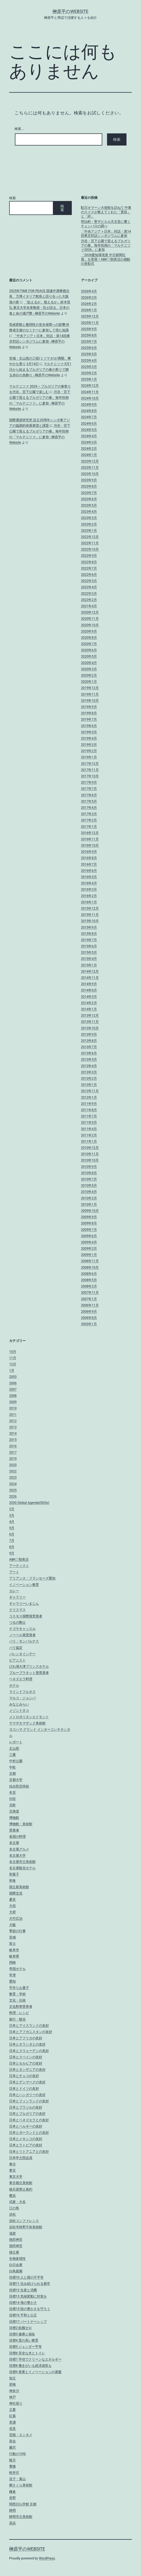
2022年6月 (89, 574)
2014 (13, 1433)
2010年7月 (89, 1179)
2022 (13, 1471)
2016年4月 (89, 883)
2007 (13, 1389)
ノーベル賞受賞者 (22, 1635)
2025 (13, 1490)
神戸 (12, 2397)
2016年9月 (89, 852)
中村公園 (15, 1761)
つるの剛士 (17, 1622)
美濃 (12, 2422)
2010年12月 (90, 1148)
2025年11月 (90, 323)
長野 (12, 2498)
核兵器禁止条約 (20, 2189)
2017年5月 (89, 801)
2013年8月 (89, 1041)
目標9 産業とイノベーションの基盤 (35, 2372)
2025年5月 (89, 354)
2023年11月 (90, 467)
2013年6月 (89, 1053)
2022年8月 (89, 562)
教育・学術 (17, 1994)
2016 (13, 1446)
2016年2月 (89, 896)
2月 (11, 1509)
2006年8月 (89, 1318)
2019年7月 (89, 719)
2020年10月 (90, 625)
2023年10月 (90, 474)
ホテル (14, 1685)
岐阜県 (14, 1956)
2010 (13, 1408)
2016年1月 (89, 902)
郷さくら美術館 (20, 2485)
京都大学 (15, 1780)
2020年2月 (89, 675)
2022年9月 (89, 555)
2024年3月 (89, 442)
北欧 (12, 1805)
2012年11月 (90, 1091)
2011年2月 (89, 1135)
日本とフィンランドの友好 (29, 2101)
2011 (13, 1414)
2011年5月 (89, 1122)
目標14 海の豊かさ (23, 2302)
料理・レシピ (19, 2013)
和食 (12, 1880)
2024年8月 (89, 411)
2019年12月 (90, 688)
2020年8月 (89, 637)
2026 (13, 1496)
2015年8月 (89, 933)
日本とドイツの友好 (24, 2088)
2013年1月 (89, 1085)
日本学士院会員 (20, 2158)
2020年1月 (89, 681)
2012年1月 (89, 1097)
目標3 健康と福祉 (22, 2334)
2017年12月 (90, 763)
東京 (12, 2170)
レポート (15, 1742)
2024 (13, 1484)
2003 (13, 1377)
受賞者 (14, 1830)
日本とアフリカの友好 (25, 2038)
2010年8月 (89, 1173)
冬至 (12, 1792)
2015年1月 (89, 965)
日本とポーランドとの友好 (29, 2132)
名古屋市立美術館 (22, 1862)
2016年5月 (89, 877)
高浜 (12, 2523)
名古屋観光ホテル (22, 1868)
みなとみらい (19, 1704)
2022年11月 (90, 543)
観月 (12, 2460)
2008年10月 (90, 1267)
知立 (12, 2378)
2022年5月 (89, 581)
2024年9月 (89, 404)
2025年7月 (89, 341)
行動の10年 (17, 2454)
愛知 (12, 1981)
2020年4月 (89, 663)
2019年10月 (90, 700)
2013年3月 (89, 1072)
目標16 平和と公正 (23, 2315)
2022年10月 (90, 549)
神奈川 (14, 2391)
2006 (13, 1383)
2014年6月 (89, 990)
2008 (13, 1396)
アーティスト (19, 1566)
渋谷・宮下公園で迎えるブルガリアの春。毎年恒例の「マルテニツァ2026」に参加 (106, 245)
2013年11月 (90, 1022)
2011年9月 (89, 1104)
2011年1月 (89, 1141)
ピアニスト (17, 1660)
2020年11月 (90, 618)
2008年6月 (89, 1274)
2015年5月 (89, 952)
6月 (11, 1534)
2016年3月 (89, 889)
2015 (13, 1440)
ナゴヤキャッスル (22, 1629)
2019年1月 (89, 757)
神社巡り (15, 2403)
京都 (12, 1773)
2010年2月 (89, 1198)
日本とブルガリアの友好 (27, 2113)
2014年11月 (90, 978)
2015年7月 (89, 940)
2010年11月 (90, 1154)
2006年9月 (89, 1311)
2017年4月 (89, 807)
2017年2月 (89, 820)
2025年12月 (90, 316)
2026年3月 (89, 297)
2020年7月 (89, 644)
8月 (11, 1547)
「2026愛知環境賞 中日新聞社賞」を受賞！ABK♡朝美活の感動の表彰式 (105, 259)
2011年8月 (89, 1110)
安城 (12, 1937)
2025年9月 (89, 329)
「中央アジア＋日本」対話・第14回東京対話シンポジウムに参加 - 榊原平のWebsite (39, 341)
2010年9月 (89, 1167)
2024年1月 (89, 455)
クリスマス (17, 1610)
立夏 (12, 2409)
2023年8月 (89, 486)
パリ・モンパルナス (24, 1641)
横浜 (12, 2195)
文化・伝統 (17, 2000)
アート (14, 1572)
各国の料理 (17, 1836)
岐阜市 (14, 1950)
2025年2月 (89, 373)
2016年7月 (89, 864)
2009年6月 (89, 1236)
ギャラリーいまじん (24, 1603)
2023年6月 (89, 499)
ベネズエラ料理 (20, 1679)
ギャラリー (17, 1597)
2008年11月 (90, 1261)
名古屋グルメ (19, 1849)
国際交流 (15, 1893)
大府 (12, 1912)
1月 (11, 1370)
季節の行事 (17, 1931)
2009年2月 (89, 1248)
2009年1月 (89, 1255)
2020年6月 (89, 650)
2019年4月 (89, 738)
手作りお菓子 (19, 1988)
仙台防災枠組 (19, 1786)
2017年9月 (89, 782)
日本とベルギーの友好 (25, 2126)
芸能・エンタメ (20, 2435)
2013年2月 (89, 1078)
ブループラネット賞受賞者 (29, 1673)
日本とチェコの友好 (24, 2076)
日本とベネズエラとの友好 (29, 2120)
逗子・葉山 (17, 2479)
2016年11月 (90, 839)
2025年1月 (89, 379)
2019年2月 (89, 751)
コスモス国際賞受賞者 (25, 1616)
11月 (12, 1358)
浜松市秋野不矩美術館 (25, 2227)
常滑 (12, 1975)
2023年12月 (90, 461)
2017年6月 (89, 795)
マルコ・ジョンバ (22, 1698)
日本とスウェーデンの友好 (29, 2051)
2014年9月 (89, 984)
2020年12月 (90, 612)
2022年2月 (89, 600)
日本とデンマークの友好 (27, 2082)
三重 (12, 1755)
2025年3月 (89, 367)
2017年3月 (89, 814)
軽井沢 (14, 2472)
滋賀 (12, 2233)
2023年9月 (89, 480)
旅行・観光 (17, 2019)
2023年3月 (89, 518)
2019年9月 (89, 707)
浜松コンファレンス (24, 2221)
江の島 (14, 2208)
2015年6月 (89, 946)
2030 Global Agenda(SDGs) (29, 1503)
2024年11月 (90, 392)
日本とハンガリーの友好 (27, 2095)
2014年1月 (89, 1009)
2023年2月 (89, 524)
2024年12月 (90, 385)
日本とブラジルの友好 (25, 2107)
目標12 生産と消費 (23, 2290)
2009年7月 (89, 1230)
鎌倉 (12, 2491)
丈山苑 (14, 1748)
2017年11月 (90, 770)
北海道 (14, 1811)
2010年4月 (89, 1192)
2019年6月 (89, 726)
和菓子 (14, 1874)
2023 (13, 1477)
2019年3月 (89, 744)
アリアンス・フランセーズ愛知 (32, 1578)
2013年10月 (90, 1028)
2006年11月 (90, 1305)
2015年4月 (89, 959)
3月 (11, 1515)
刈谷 (12, 1799)
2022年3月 (89, 593)
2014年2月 (89, 1003)
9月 (11, 1553)
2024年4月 (89, 436)
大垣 (12, 1906)
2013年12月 (90, 1015)
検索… (19, 129)
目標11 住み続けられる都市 (29, 2283)
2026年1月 (89, 310)
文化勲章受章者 (20, 2006)
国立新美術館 (19, 1887)
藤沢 (12, 2447)
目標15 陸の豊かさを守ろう (29, 2309)
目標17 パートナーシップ (28, 2321)
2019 (13, 1459)
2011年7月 (89, 1116)
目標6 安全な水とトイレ (27, 2353)
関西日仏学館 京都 (22, 2504)
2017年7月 (89, 789)
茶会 (12, 2441)
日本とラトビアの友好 (25, 2145)
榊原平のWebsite (70, 11)
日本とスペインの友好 (25, 2057)
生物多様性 (17, 2258)
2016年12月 (90, 833)
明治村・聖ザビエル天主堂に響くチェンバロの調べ (106, 224)
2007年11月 (90, 1292)
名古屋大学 (17, 1855)
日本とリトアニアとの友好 (29, 2151)
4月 (11, 1522)
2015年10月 (90, 921)
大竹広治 (15, 1918)
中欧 (12, 1767)
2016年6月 (89, 870)
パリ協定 (15, 1648)
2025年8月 (89, 335)
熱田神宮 (15, 2239)
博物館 (14, 1818)
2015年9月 (89, 927)
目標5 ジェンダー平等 (25, 2346)
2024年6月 (89, 423)
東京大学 (15, 2176)
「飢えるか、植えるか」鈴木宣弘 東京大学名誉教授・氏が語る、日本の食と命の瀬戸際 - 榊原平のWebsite (39, 307)
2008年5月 (89, 1280)
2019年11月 (90, 694)
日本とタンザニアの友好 (27, 2069)
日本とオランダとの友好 (27, 2044)
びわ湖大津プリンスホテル (29, 1666)
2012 (13, 1421)
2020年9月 (89, 631)
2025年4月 (89, 360)
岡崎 (12, 1962)
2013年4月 (89, 1066)
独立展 (14, 2252)
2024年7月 (89, 417)
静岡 (12, 2510)
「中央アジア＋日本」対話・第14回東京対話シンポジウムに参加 (106, 233)
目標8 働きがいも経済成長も (30, 2365)
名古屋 (14, 1843)
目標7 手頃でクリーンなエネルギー (35, 2359)
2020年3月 (89, 669)
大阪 (12, 1925)
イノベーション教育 (24, 1585)
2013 (13, 1427)
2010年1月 (89, 1204)
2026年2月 (89, 304)
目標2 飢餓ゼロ (20, 2328)
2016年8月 (89, 858)
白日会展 (15, 2265)
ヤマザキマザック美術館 (27, 1723)
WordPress (47, 2558)
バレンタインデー (22, 1654)
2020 (13, 1465)
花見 (12, 2428)
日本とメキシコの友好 (25, 2139)
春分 (12, 2164)
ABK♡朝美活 (19, 1559)
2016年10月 (90, 845)
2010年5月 (89, 1185)
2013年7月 (89, 1047)
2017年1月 (89, 826)
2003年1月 (89, 1324)
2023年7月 (89, 493)
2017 (13, 1452)
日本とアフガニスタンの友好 (30, 2032)
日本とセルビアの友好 (25, 2063)
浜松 (12, 2214)
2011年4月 (89, 1129)
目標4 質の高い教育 (23, 2340)
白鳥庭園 (15, 2271)
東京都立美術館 (20, 2183)
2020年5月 (89, 656)
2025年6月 (89, 348)
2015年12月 (90, 908)
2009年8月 (89, 1223)
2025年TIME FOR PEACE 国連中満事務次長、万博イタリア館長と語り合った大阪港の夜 (39, 296)
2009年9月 (89, 1217)
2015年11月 (90, 915)
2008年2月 (89, 1286)
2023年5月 (89, 505)
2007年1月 (89, 1299)
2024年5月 (89, 430)
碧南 (12, 2384)
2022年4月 (89, 587)
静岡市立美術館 (20, 2517)
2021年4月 (89, 606)
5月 (11, 1528)
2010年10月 (90, 1160)
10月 (12, 1351)
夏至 (12, 1899)
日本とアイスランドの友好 (29, 2025)
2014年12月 (90, 971)
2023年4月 (89, 511)
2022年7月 (89, 568)
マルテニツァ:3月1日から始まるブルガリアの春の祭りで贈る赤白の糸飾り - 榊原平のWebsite (40, 369)
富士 (12, 1943)
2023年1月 (89, 530)
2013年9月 (89, 1034)
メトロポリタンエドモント (29, 1717)
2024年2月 (89, 448)
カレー (14, 1591)
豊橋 (12, 2466)
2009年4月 (89, 1242)
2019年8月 (89, 713)
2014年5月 (89, 996)
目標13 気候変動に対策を (28, 2296)
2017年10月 (90, 776)
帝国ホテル (17, 1969)
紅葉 (12, 2416)
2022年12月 (90, 537)
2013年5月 (89, 1059)
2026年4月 (89, 291)
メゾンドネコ (19, 1710)
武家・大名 (17, 2202)
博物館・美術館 (20, 1824)
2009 (13, 1402)
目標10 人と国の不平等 (26, 2277)
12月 (12, 1364)
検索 (12, 198)
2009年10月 (90, 1211)
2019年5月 (89, 732)
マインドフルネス (22, 1692)
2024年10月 (90, 398)
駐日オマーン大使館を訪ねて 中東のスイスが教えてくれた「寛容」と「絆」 (106, 212)
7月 (11, 1540)
